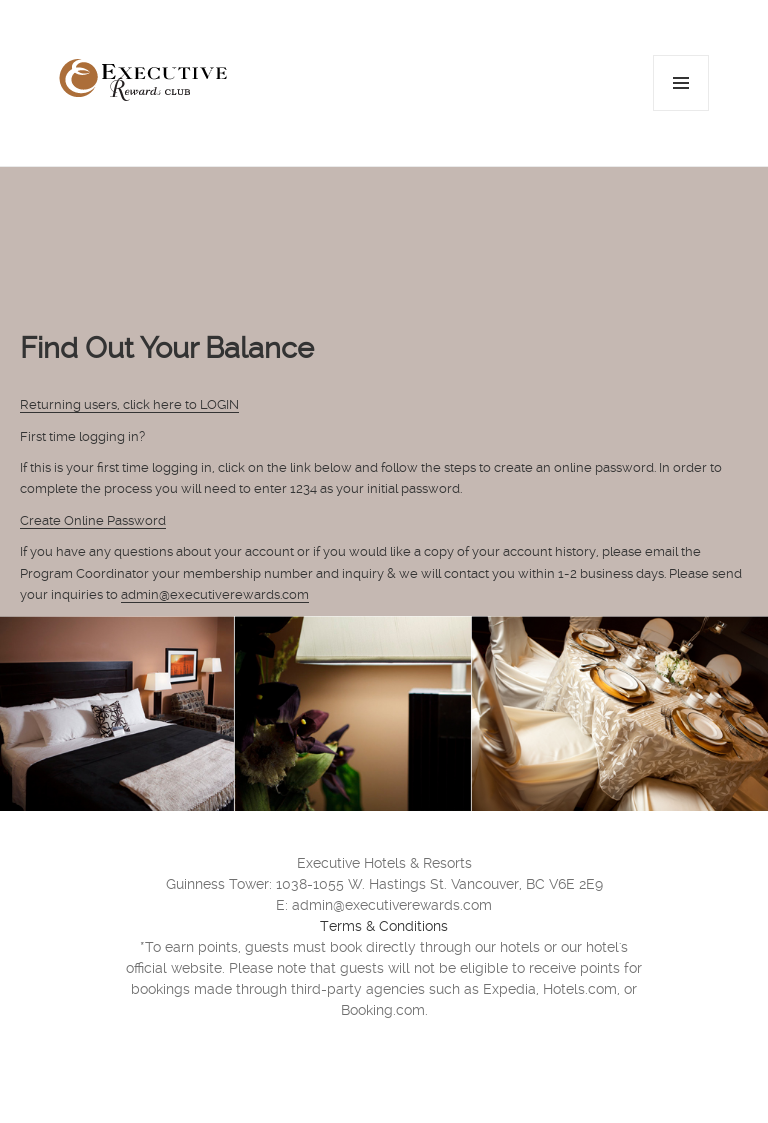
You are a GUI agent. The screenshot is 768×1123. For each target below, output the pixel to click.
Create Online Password (93, 520)
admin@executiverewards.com (215, 594)
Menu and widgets (681, 110)
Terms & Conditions (384, 926)
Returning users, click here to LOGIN (129, 404)
